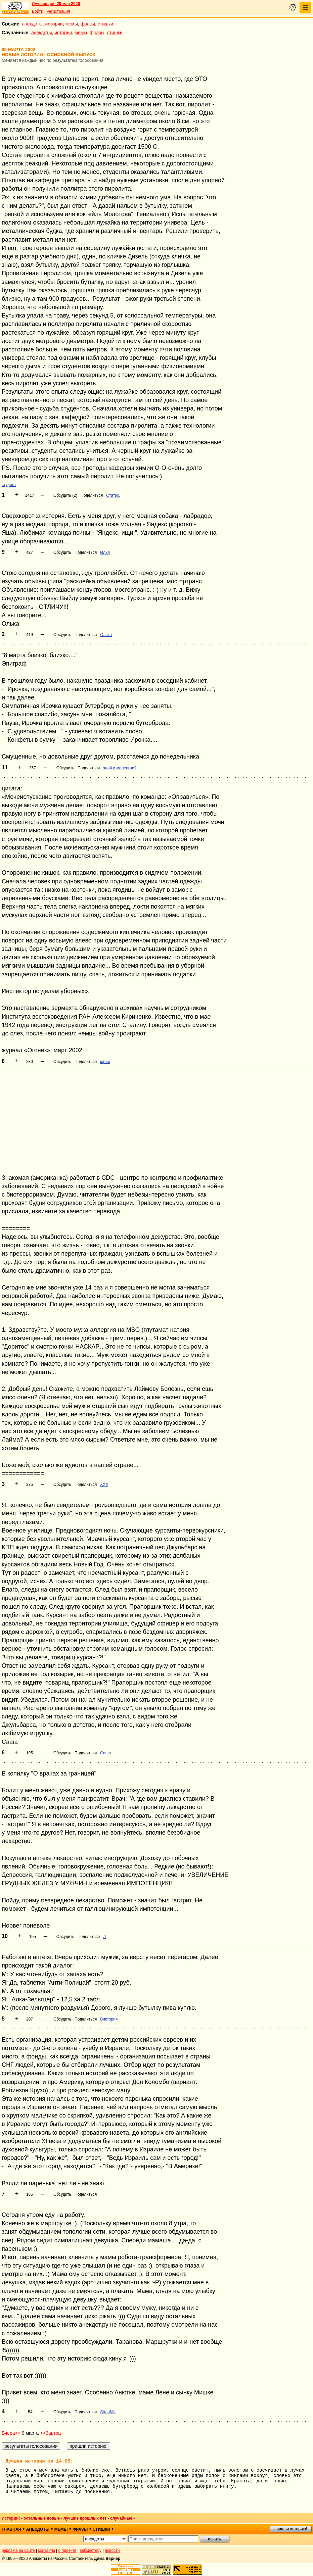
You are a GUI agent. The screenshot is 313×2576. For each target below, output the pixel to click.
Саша (105, 1753)
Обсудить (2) (65, 495)
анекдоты (32, 24)
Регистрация (58, 11)
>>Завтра (50, 2433)
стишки (105, 24)
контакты (46, 2550)
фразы (88, 24)
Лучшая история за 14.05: (39, 2461)
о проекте (67, 2550)
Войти (37, 11)
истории (54, 24)
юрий (105, 1061)
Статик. (113, 495)
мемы (71, 24)
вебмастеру (90, 2550)
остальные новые (42, 2518)
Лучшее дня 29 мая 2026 (56, 3)
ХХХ (104, 1484)
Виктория (109, 2019)
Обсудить (62, 552)
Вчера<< (11, 2433)
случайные (121, 2518)
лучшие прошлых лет (84, 2518)
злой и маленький (119, 768)
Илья (104, 552)
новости (112, 2550)
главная (11, 2529)
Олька (106, 634)
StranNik (108, 2412)
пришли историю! (290, 2529)
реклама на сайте (18, 2550)
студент (9, 484)
